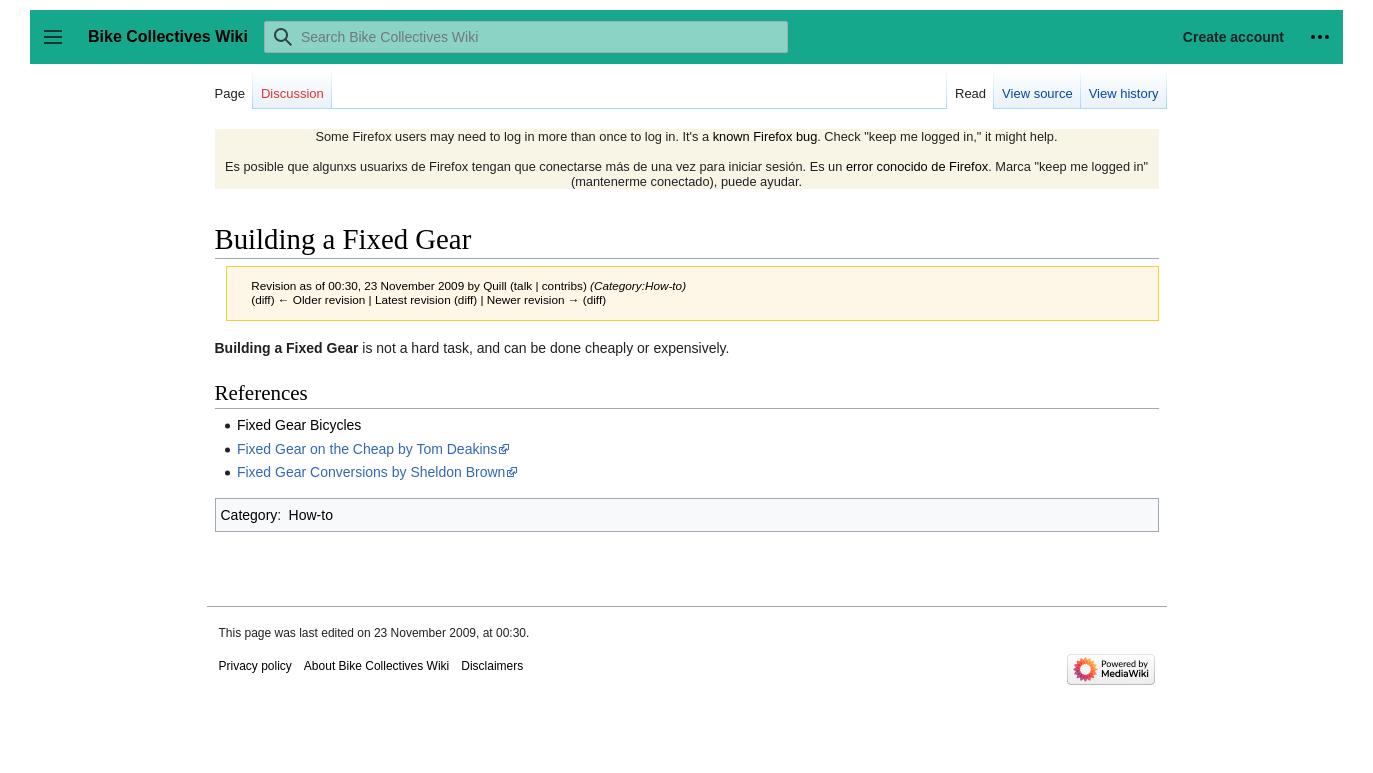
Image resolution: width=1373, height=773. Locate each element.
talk (523, 285)
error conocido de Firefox (917, 166)
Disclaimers (492, 666)
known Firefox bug (765, 136)
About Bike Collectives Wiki (376, 666)
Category (249, 515)
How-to (311, 515)
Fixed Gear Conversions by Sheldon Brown (371, 472)
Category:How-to (638, 285)
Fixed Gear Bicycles (299, 425)
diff (262, 299)
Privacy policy (255, 666)
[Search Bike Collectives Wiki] (526, 37)
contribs (562, 285)
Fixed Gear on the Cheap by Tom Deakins (367, 449)
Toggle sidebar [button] (59, 46)
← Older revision (322, 299)
